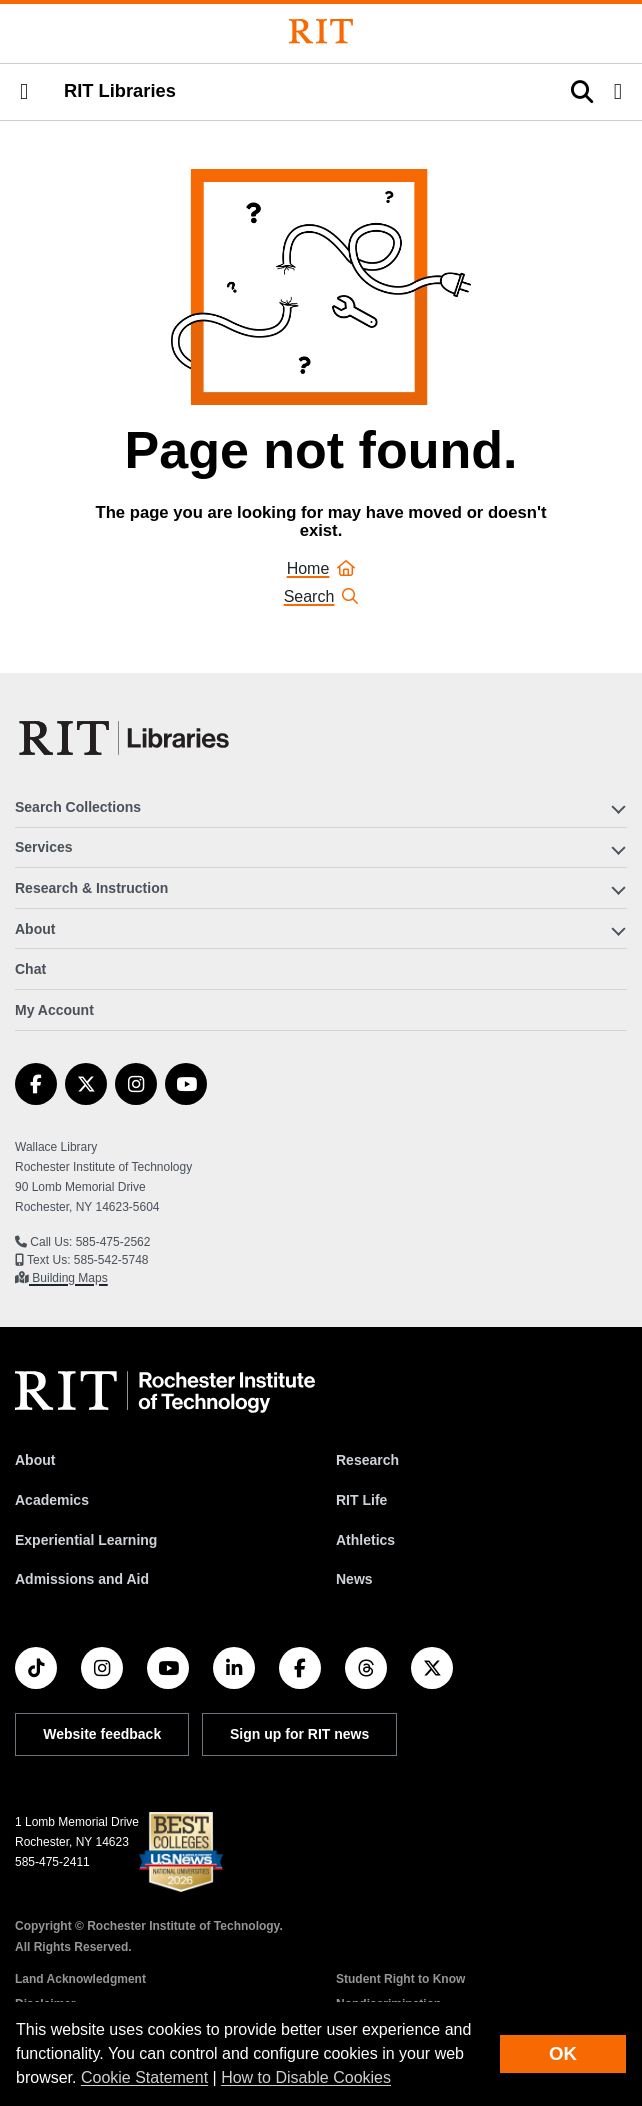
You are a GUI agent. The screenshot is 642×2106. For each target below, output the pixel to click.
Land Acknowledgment (80, 1979)
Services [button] (44, 847)
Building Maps (68, 1278)
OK (563, 2053)
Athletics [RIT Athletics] (365, 1540)
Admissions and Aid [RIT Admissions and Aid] (82, 1579)
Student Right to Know (400, 1979)
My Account (54, 1010)
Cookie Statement (144, 2077)
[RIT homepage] (165, 1392)
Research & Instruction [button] (91, 888)
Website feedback (102, 1734)
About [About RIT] (35, 1460)
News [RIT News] (354, 1579)
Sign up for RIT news (299, 1734)
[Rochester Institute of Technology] (321, 31)
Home (321, 568)
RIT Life (361, 1500)
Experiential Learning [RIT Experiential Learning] (86, 1540)
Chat (30, 969)
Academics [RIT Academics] (52, 1500)
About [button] (35, 929)
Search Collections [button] (78, 807)
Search (321, 596)
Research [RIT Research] (367, 1460)
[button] (24, 92)
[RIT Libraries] (126, 738)
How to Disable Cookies (306, 2077)
